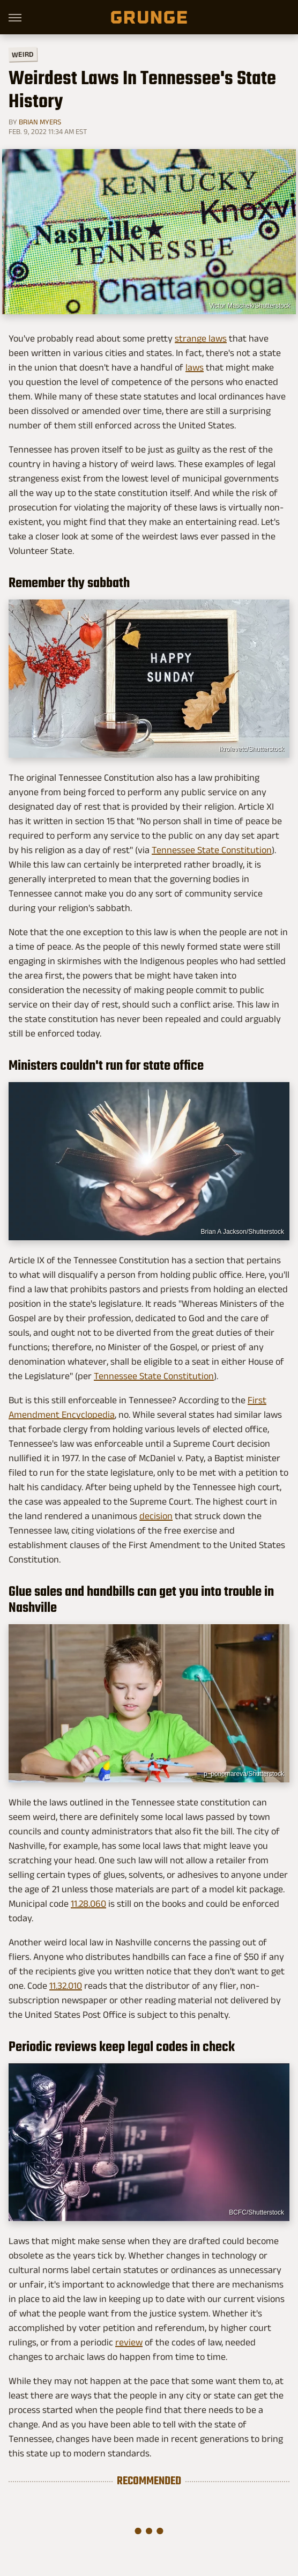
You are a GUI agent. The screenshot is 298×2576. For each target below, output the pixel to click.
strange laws (201, 338)
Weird (23, 53)
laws (194, 367)
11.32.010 (65, 1985)
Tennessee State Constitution (212, 850)
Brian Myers (40, 121)
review (129, 2342)
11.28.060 (88, 1903)
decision (156, 1516)
